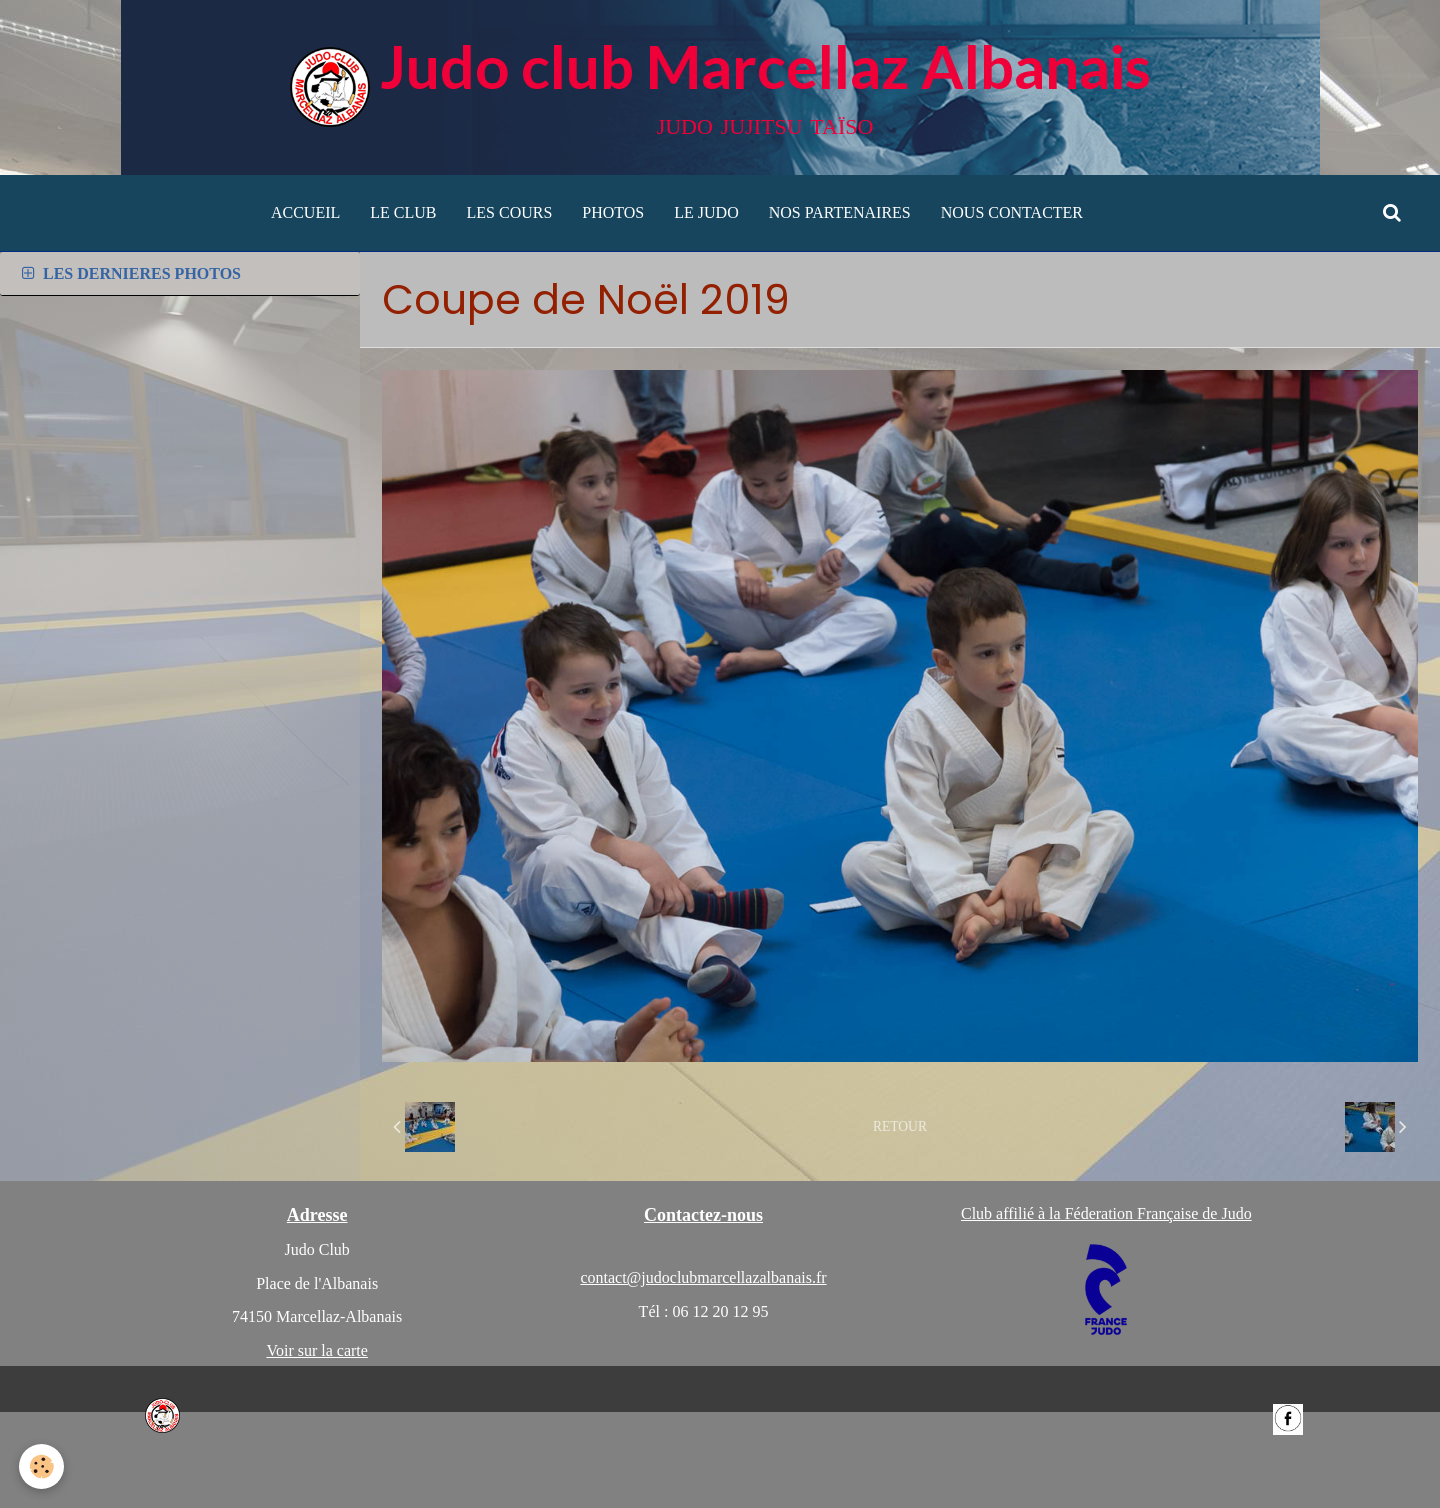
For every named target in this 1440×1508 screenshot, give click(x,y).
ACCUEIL (305, 212)
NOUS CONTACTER (1012, 212)
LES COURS (510, 212)
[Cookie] (42, 1466)
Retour (900, 1126)
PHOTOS (613, 212)
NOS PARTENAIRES (840, 212)
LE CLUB (403, 212)
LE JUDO (706, 212)
